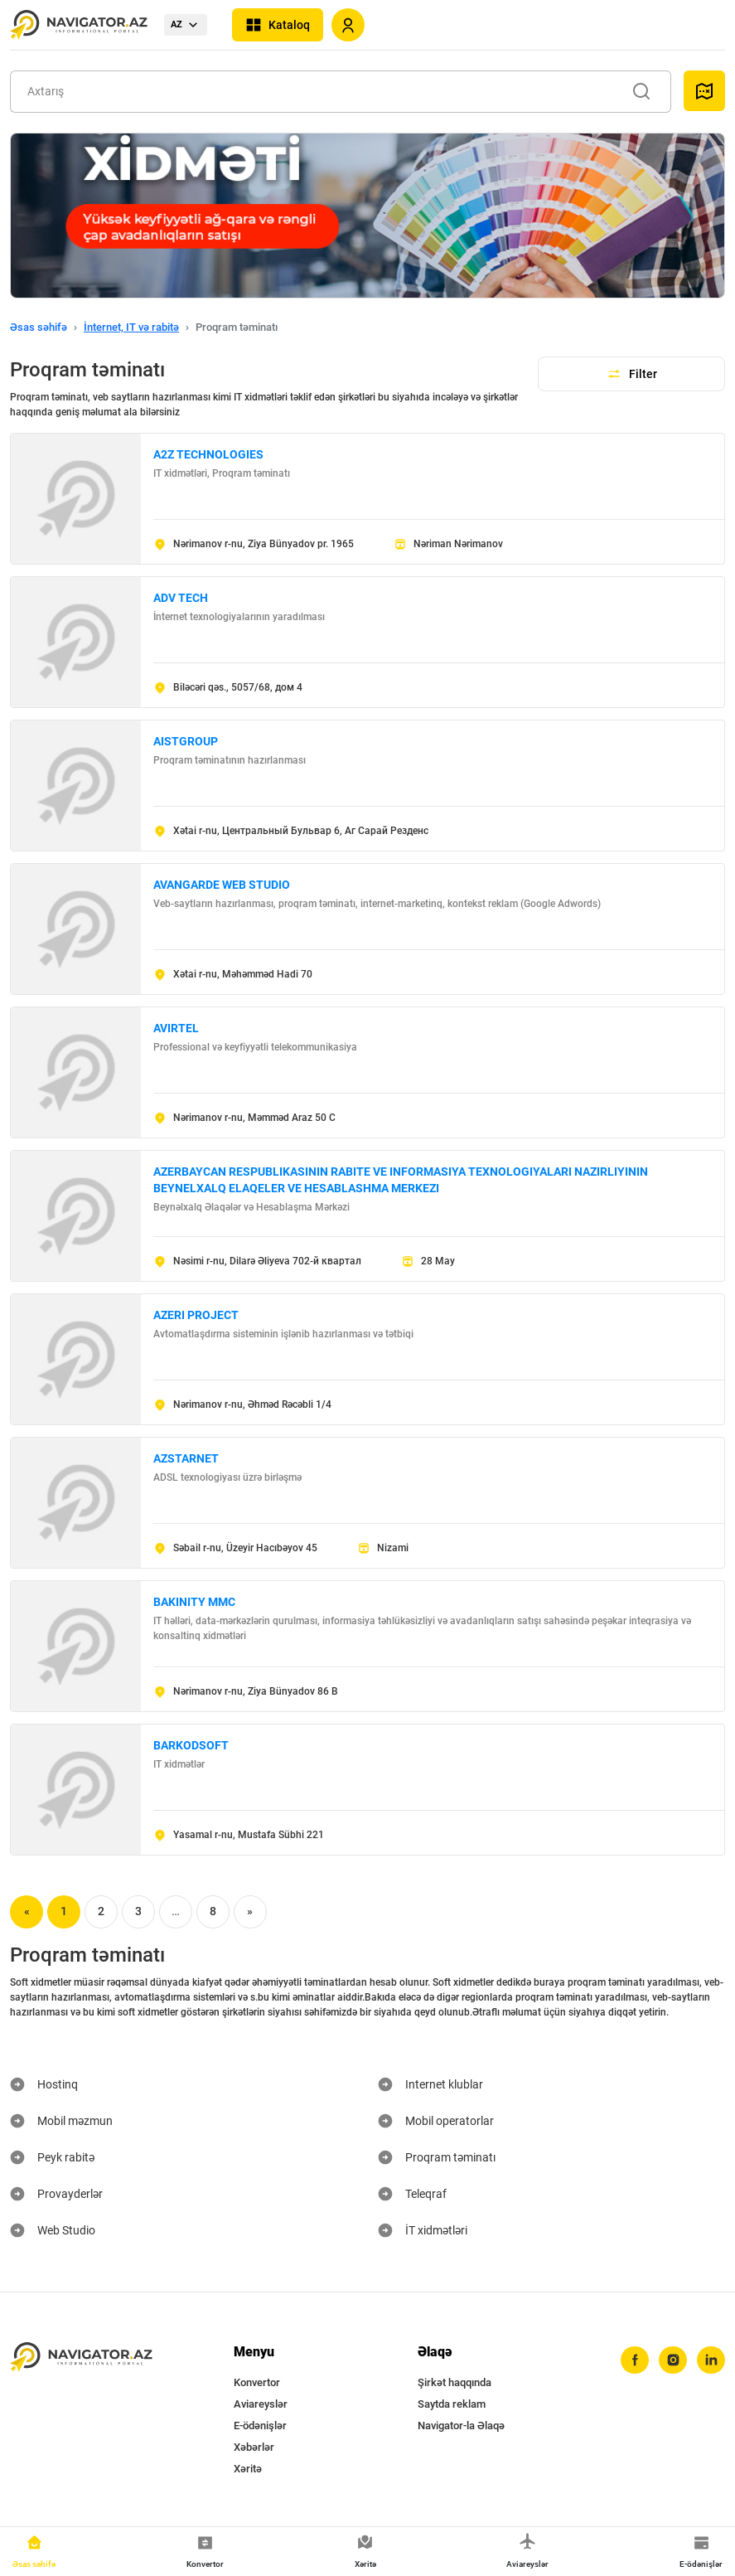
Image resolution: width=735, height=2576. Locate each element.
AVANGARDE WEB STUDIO (221, 884)
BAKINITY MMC (194, 1601)
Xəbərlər (254, 2447)
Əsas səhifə (38, 327)
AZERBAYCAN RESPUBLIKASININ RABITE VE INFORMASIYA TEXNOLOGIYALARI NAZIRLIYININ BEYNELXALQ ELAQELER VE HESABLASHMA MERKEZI (400, 1180)
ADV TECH (180, 597)
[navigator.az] (81, 2357)
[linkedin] (711, 2360)
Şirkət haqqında (454, 2382)
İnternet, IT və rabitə (131, 327)
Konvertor (257, 2382)
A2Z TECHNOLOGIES (208, 454)
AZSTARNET (186, 1458)
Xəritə (248, 2468)
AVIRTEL (176, 1028)
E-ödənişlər (260, 2425)
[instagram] (673, 2360)
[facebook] (635, 2360)
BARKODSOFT (191, 1745)
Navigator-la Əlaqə (461, 2425)
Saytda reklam (452, 2404)
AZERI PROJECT (196, 1315)
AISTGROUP (185, 741)
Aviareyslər (261, 2404)
